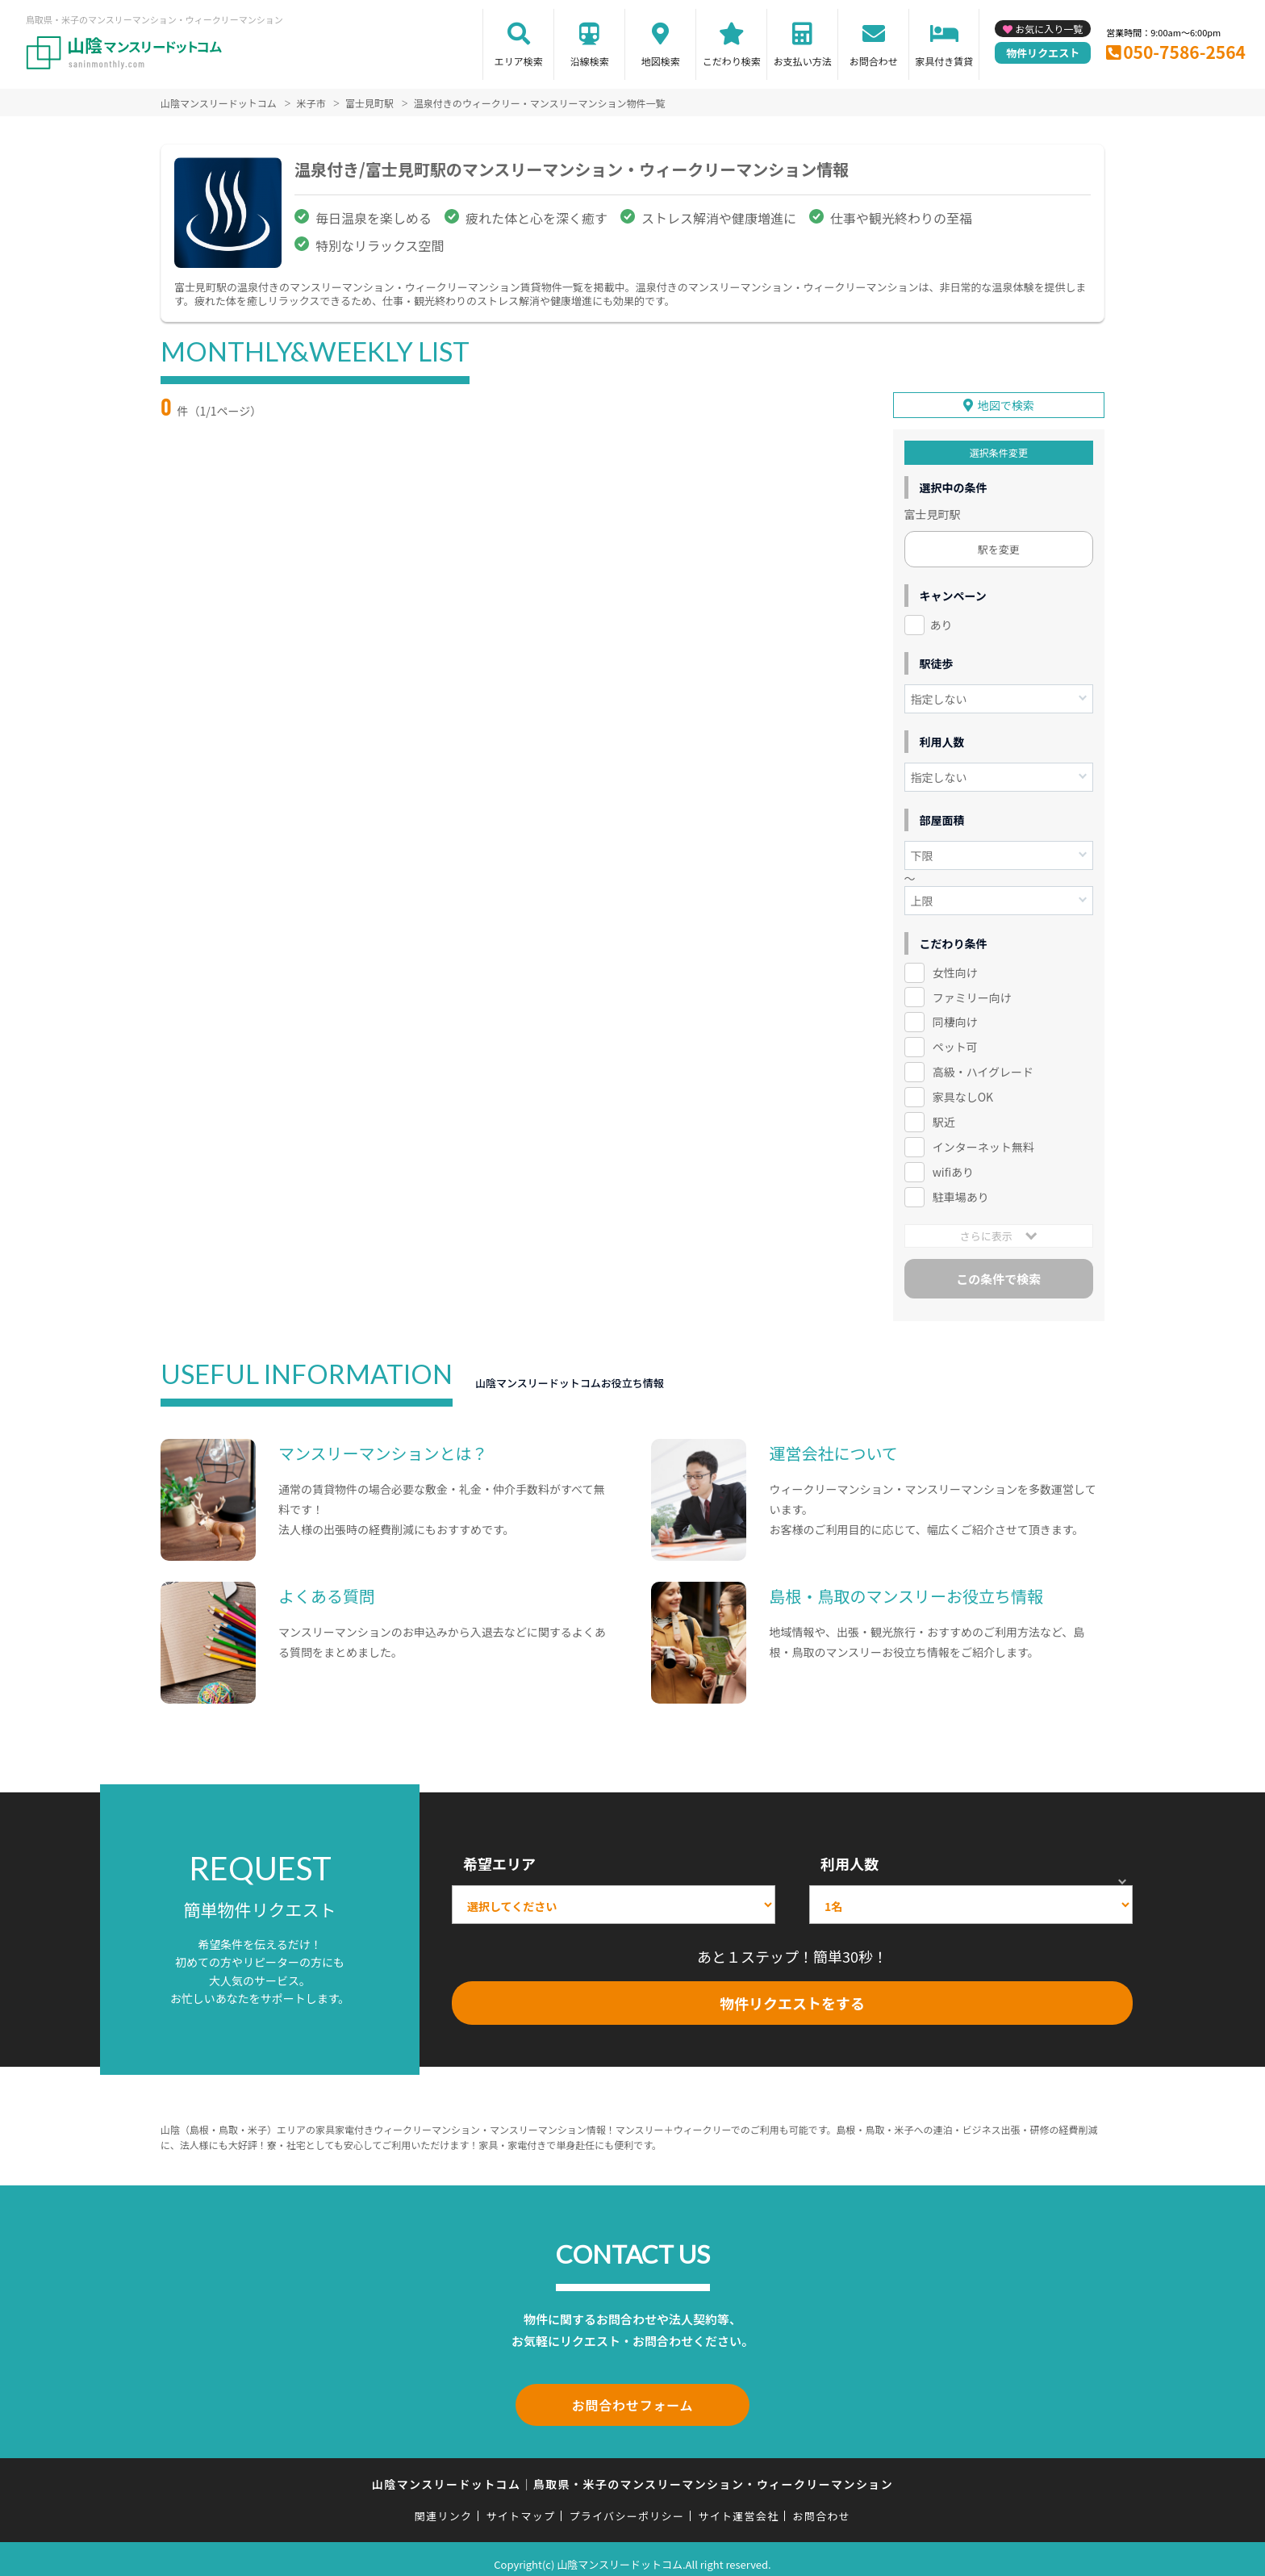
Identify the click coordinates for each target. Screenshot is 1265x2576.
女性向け (955, 964)
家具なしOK (963, 1089)
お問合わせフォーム (632, 2395)
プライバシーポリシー (626, 2504)
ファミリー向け (972, 989)
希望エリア (499, 1856)
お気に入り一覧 (1049, 29)
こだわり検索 (732, 61)
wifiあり (953, 1164)
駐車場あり (961, 1189)
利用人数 (849, 1856)
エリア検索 (519, 61)
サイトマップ (521, 2504)
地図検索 (660, 61)
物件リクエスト (1042, 53)
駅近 (944, 1114)
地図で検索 (1006, 397)
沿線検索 (589, 61)
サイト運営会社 (738, 2504)
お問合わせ (874, 61)
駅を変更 (999, 541)
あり (941, 616)
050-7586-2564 (1184, 52)
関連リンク (444, 2504)
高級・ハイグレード (983, 1064)
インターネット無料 (983, 1139)
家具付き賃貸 (944, 61)
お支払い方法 (803, 61)
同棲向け (955, 1014)
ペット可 (955, 1039)
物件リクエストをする (792, 1995)
